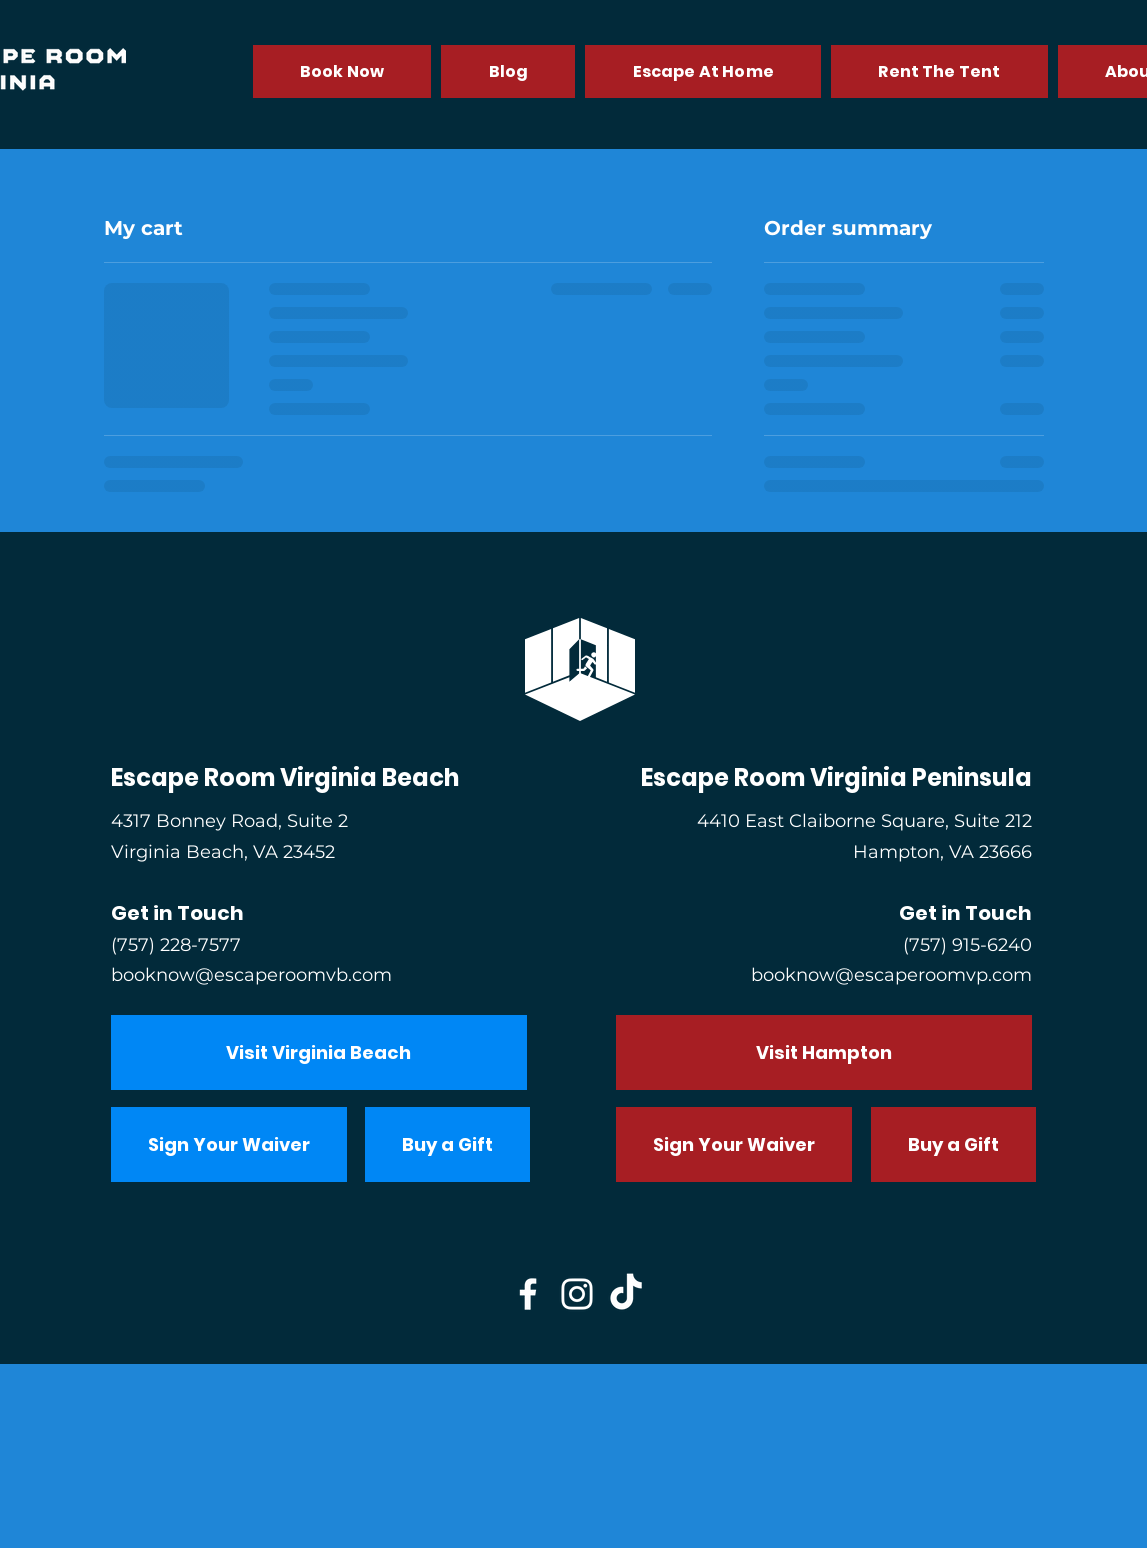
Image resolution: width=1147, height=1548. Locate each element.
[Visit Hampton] (824, 1052)
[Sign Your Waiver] (229, 1144)
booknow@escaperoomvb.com (251, 975)
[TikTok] (626, 1294)
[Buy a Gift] (447, 1144)
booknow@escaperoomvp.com (891, 975)
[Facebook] (528, 1294)
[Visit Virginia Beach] (319, 1052)
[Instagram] (577, 1294)
